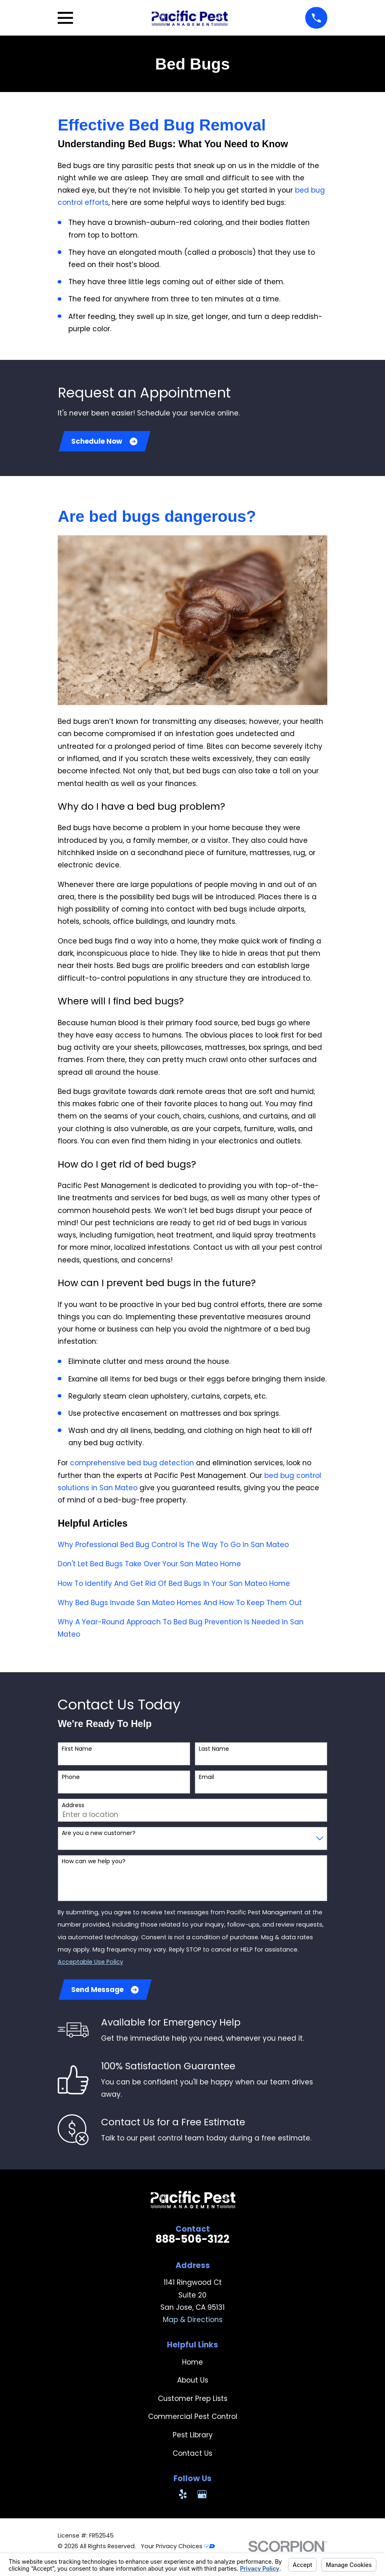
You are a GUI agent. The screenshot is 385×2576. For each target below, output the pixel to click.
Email (206, 1777)
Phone (71, 1777)
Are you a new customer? (98, 1834)
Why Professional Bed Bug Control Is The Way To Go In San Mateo (173, 1545)
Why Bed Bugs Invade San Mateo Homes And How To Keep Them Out (180, 1603)
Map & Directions (193, 2321)
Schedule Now (105, 442)
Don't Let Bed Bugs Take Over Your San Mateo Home (149, 1565)
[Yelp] (183, 2496)
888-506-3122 (192, 2240)
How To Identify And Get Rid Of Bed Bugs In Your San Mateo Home (174, 1584)
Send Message (106, 1991)
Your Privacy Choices (178, 2548)
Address (73, 1806)
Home (192, 2364)
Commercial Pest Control (192, 2418)
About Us (192, 2382)
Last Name (214, 1749)
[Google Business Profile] (202, 2496)
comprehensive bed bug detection (132, 1464)
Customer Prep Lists (192, 2400)
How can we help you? (94, 1862)
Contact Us (192, 2455)
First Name (77, 1749)
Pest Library (193, 2436)
